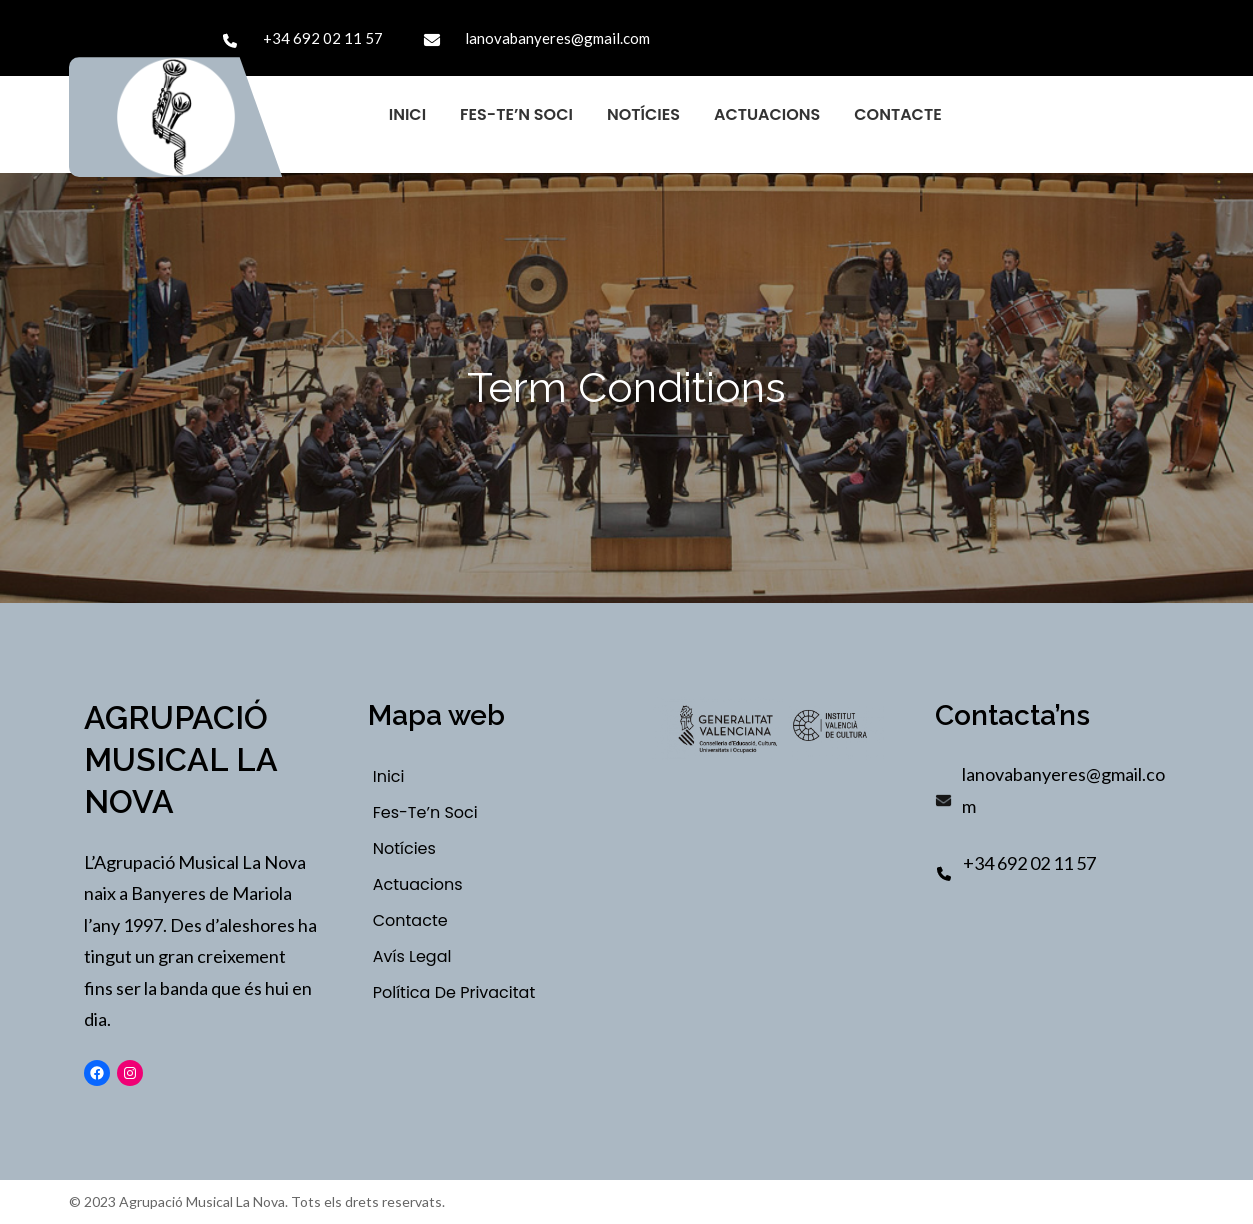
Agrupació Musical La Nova (180, 759)
